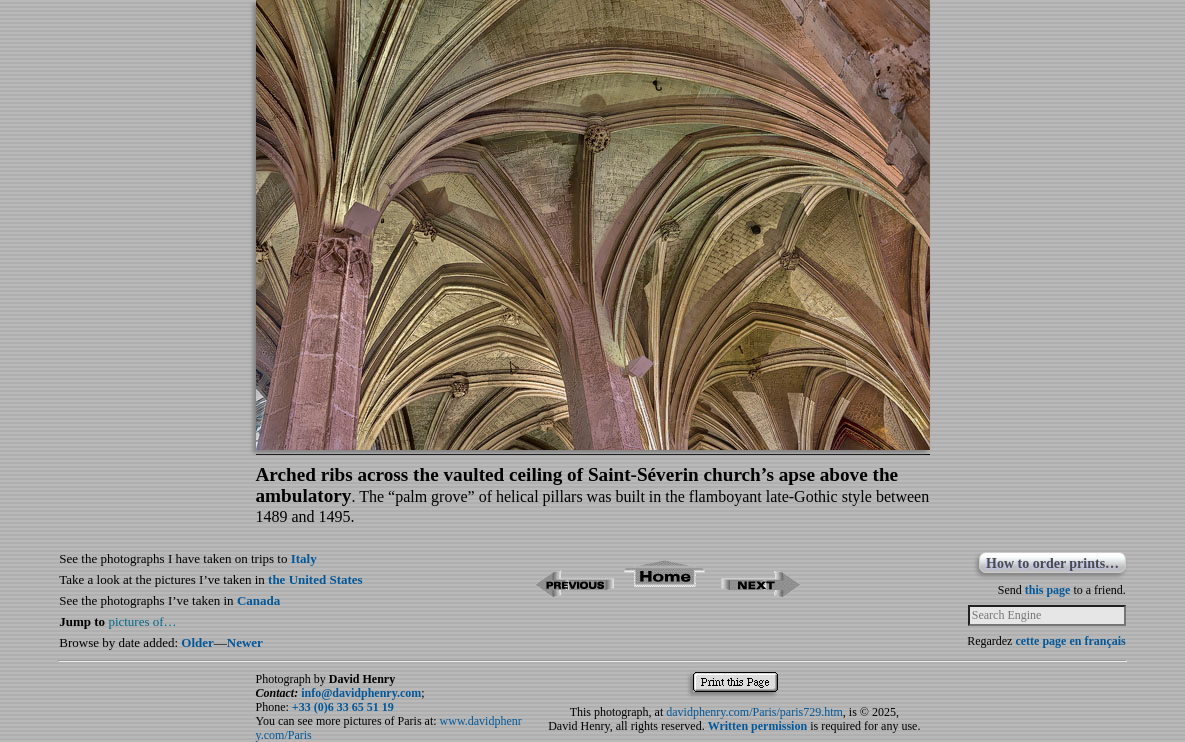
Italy (304, 558)
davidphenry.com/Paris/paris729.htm (754, 712)
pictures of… (142, 621)
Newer (245, 642)
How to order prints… (1052, 563)
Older (197, 642)
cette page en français (1070, 641)
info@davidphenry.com (361, 693)
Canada (258, 600)
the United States (315, 579)
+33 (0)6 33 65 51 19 (343, 707)
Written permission (757, 726)
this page (1048, 590)
